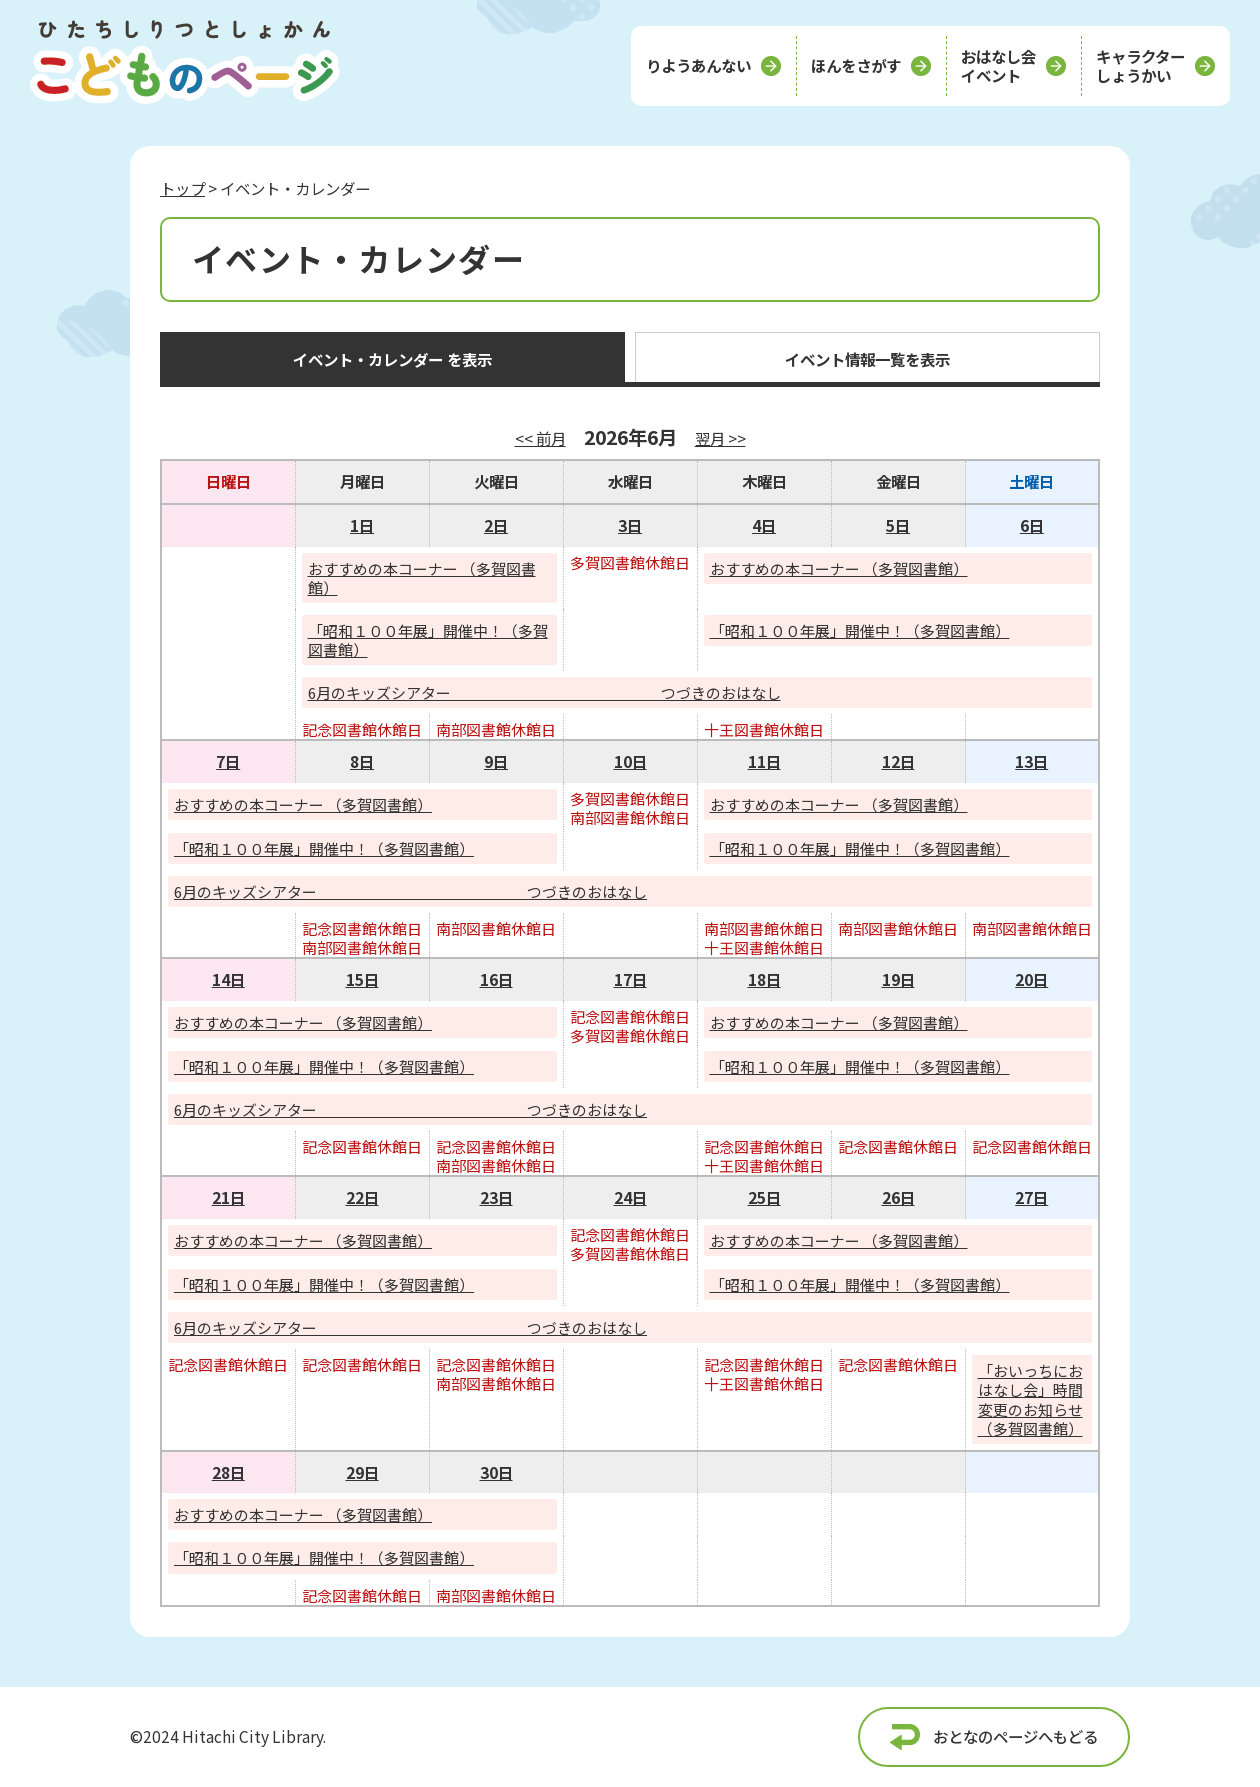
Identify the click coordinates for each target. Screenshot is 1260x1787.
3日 (630, 525)
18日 (764, 979)
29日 (362, 1472)
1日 (362, 525)
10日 (630, 761)
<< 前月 (540, 438)
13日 (1031, 761)
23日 (496, 1197)
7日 (228, 761)
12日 (898, 761)
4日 (764, 525)
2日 (496, 525)
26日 (898, 1197)
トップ (182, 188)
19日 (898, 979)
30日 (496, 1472)
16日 (496, 979)
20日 (1031, 979)
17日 (630, 979)
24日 (630, 1197)
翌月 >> (720, 438)
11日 (764, 761)
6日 (1032, 525)
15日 (362, 979)
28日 (228, 1472)
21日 (228, 1197)
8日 (362, 761)
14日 (228, 979)
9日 (496, 761)
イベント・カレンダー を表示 (392, 359)
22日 (362, 1197)
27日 (1031, 1197)
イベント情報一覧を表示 (867, 359)
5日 (898, 525)
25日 (764, 1197)
